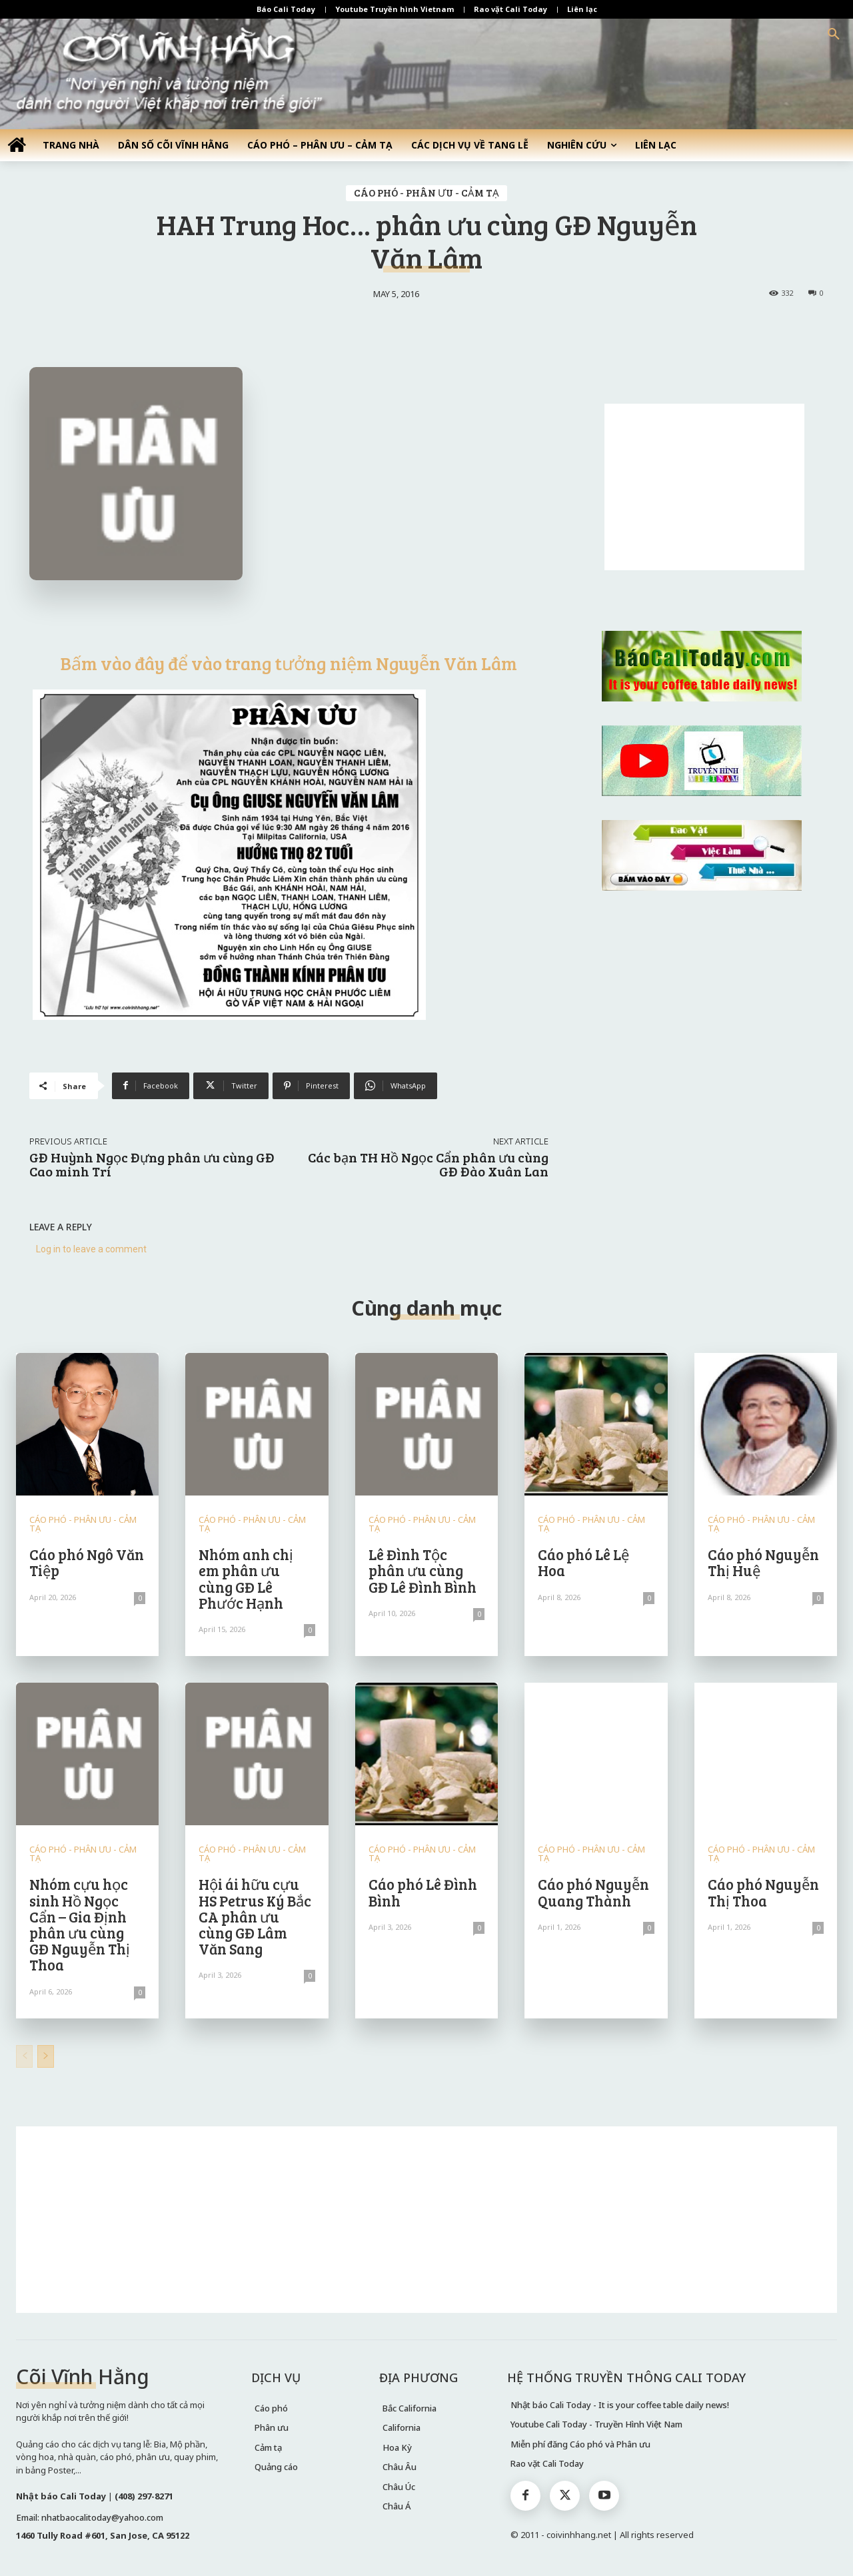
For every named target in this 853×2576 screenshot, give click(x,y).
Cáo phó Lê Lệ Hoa (583, 1562)
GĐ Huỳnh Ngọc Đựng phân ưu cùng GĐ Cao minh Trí (152, 1164)
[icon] (17, 144)
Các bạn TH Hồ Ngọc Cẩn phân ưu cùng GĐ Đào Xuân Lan (428, 1164)
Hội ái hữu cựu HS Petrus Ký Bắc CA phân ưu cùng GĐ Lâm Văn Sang (255, 1916)
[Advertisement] (704, 487)
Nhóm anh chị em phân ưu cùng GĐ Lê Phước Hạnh (246, 1578)
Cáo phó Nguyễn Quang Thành (593, 1892)
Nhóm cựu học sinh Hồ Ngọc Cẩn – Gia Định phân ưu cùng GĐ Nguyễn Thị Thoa (79, 1924)
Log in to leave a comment (91, 1249)
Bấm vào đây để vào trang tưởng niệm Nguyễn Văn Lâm (289, 663)
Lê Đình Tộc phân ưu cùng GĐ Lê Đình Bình (422, 1570)
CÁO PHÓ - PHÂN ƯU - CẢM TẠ (426, 193)
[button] (834, 35)
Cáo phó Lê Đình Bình (423, 1892)
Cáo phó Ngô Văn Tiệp (86, 1562)
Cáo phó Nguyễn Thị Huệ (763, 1562)
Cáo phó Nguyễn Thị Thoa (763, 1892)
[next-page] (45, 2056)
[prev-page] (24, 2056)
